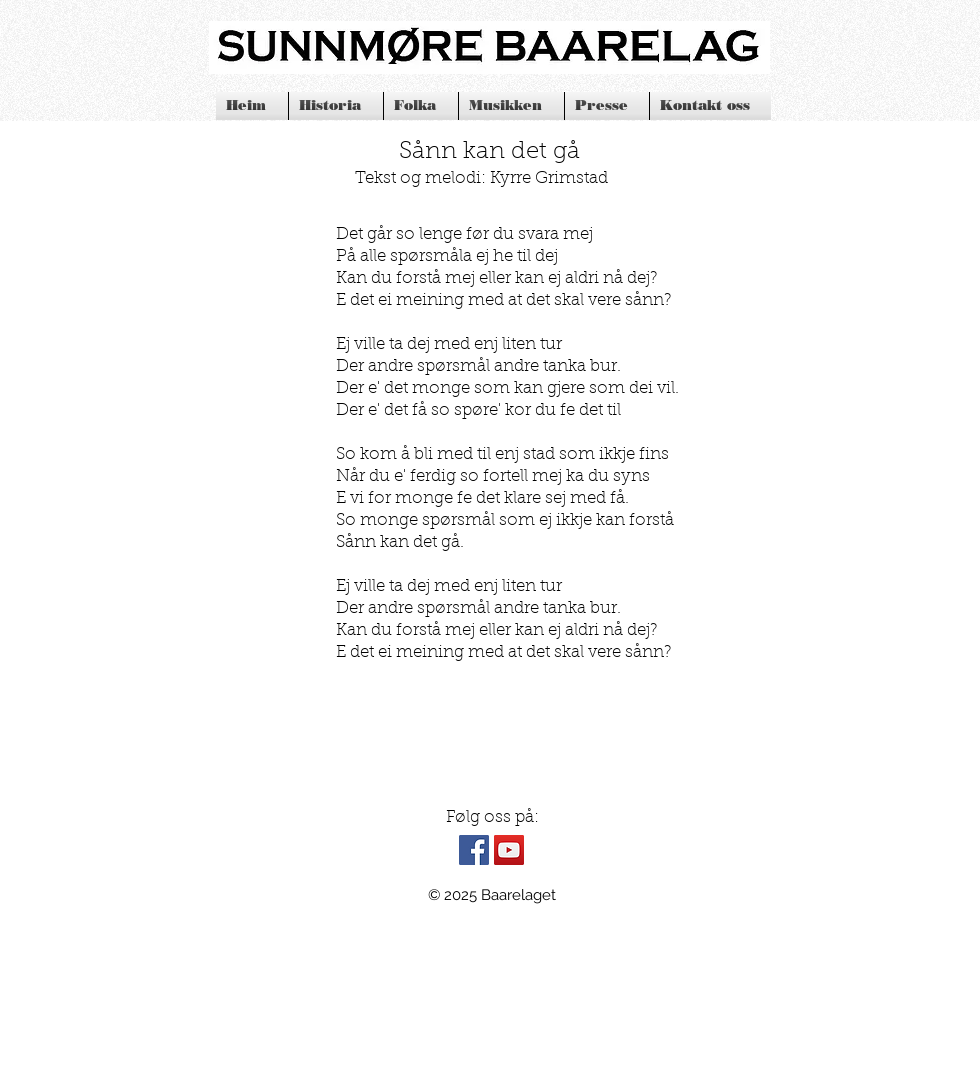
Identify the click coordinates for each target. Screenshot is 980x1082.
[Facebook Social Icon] (474, 850)
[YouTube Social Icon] (509, 850)
